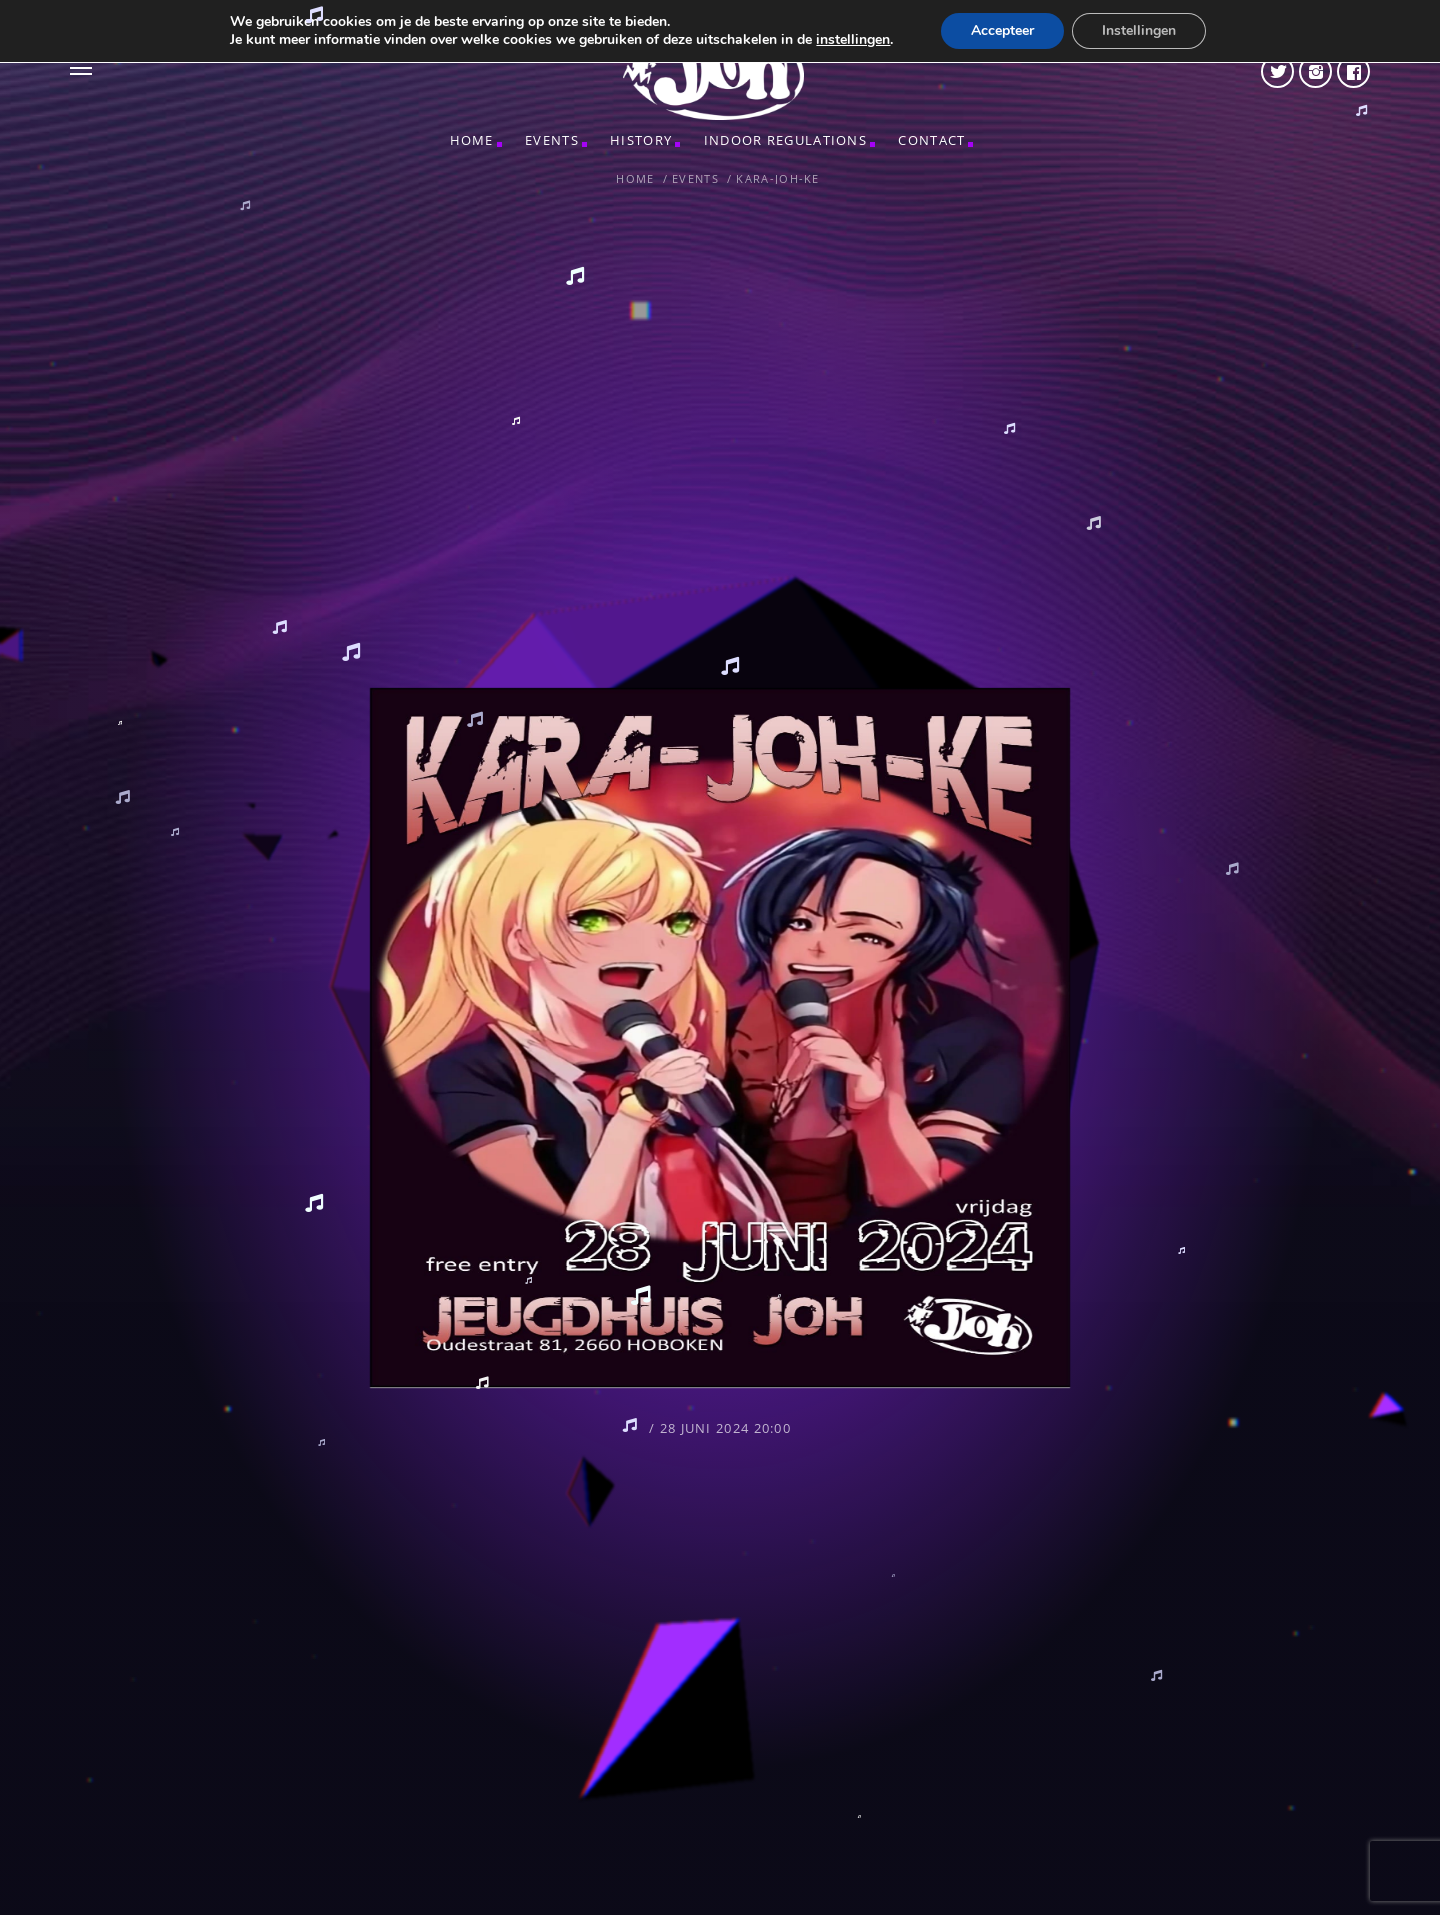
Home (472, 140)
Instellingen (1139, 30)
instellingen (853, 40)
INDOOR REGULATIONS (785, 140)
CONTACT (931, 140)
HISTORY (641, 140)
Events (552, 140)
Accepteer (1002, 30)
